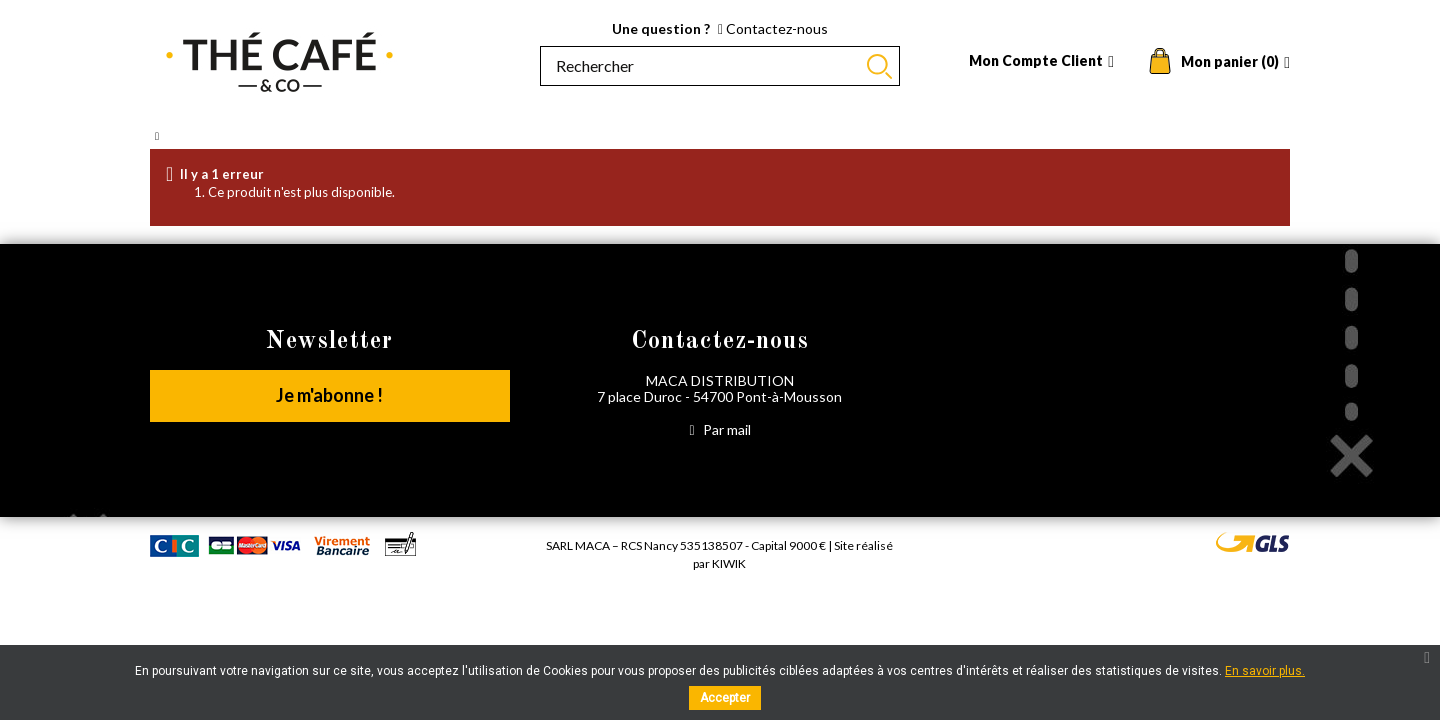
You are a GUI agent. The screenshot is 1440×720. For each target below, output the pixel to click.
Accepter (725, 698)
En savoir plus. (1265, 671)
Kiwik (729, 563)
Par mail (719, 429)
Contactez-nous (773, 28)
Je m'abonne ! (329, 395)
